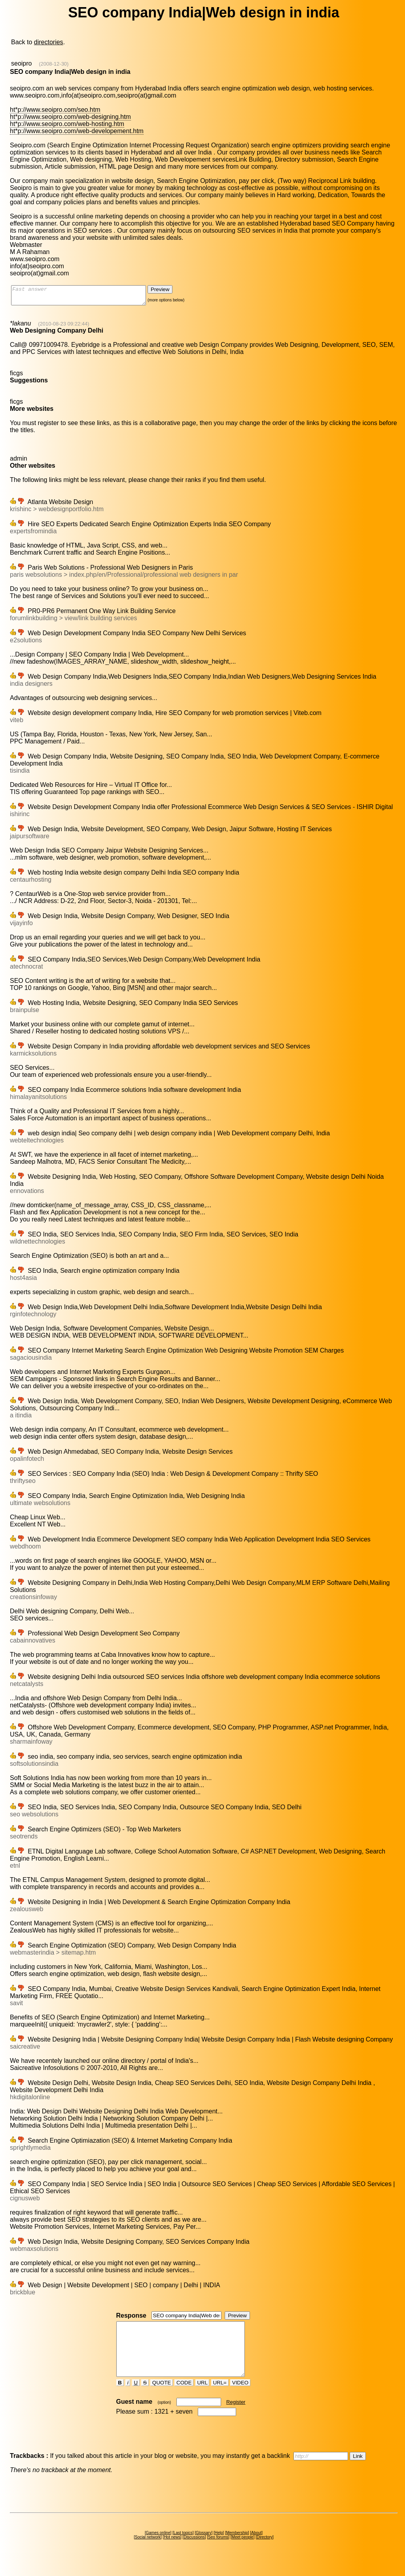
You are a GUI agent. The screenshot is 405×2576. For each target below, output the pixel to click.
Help (219, 2547)
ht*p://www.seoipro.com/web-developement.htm (77, 131)
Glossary (203, 2547)
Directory (265, 2551)
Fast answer (86, 297)
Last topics (183, 2547)
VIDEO (240, 2397)
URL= (220, 2397)
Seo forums (218, 2551)
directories (48, 42)
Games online (158, 2547)
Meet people (243, 2551)
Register (235, 2416)
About (256, 2547)
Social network (148, 2551)
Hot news (172, 2551)
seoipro (21, 63)
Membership (237, 2547)
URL (202, 2397)
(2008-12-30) (53, 64)
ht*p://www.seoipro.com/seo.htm (55, 109)
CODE (184, 2397)
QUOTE (161, 2397)
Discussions (194, 2551)
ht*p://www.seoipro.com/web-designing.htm (70, 116)
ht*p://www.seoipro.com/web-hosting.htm (67, 123)
